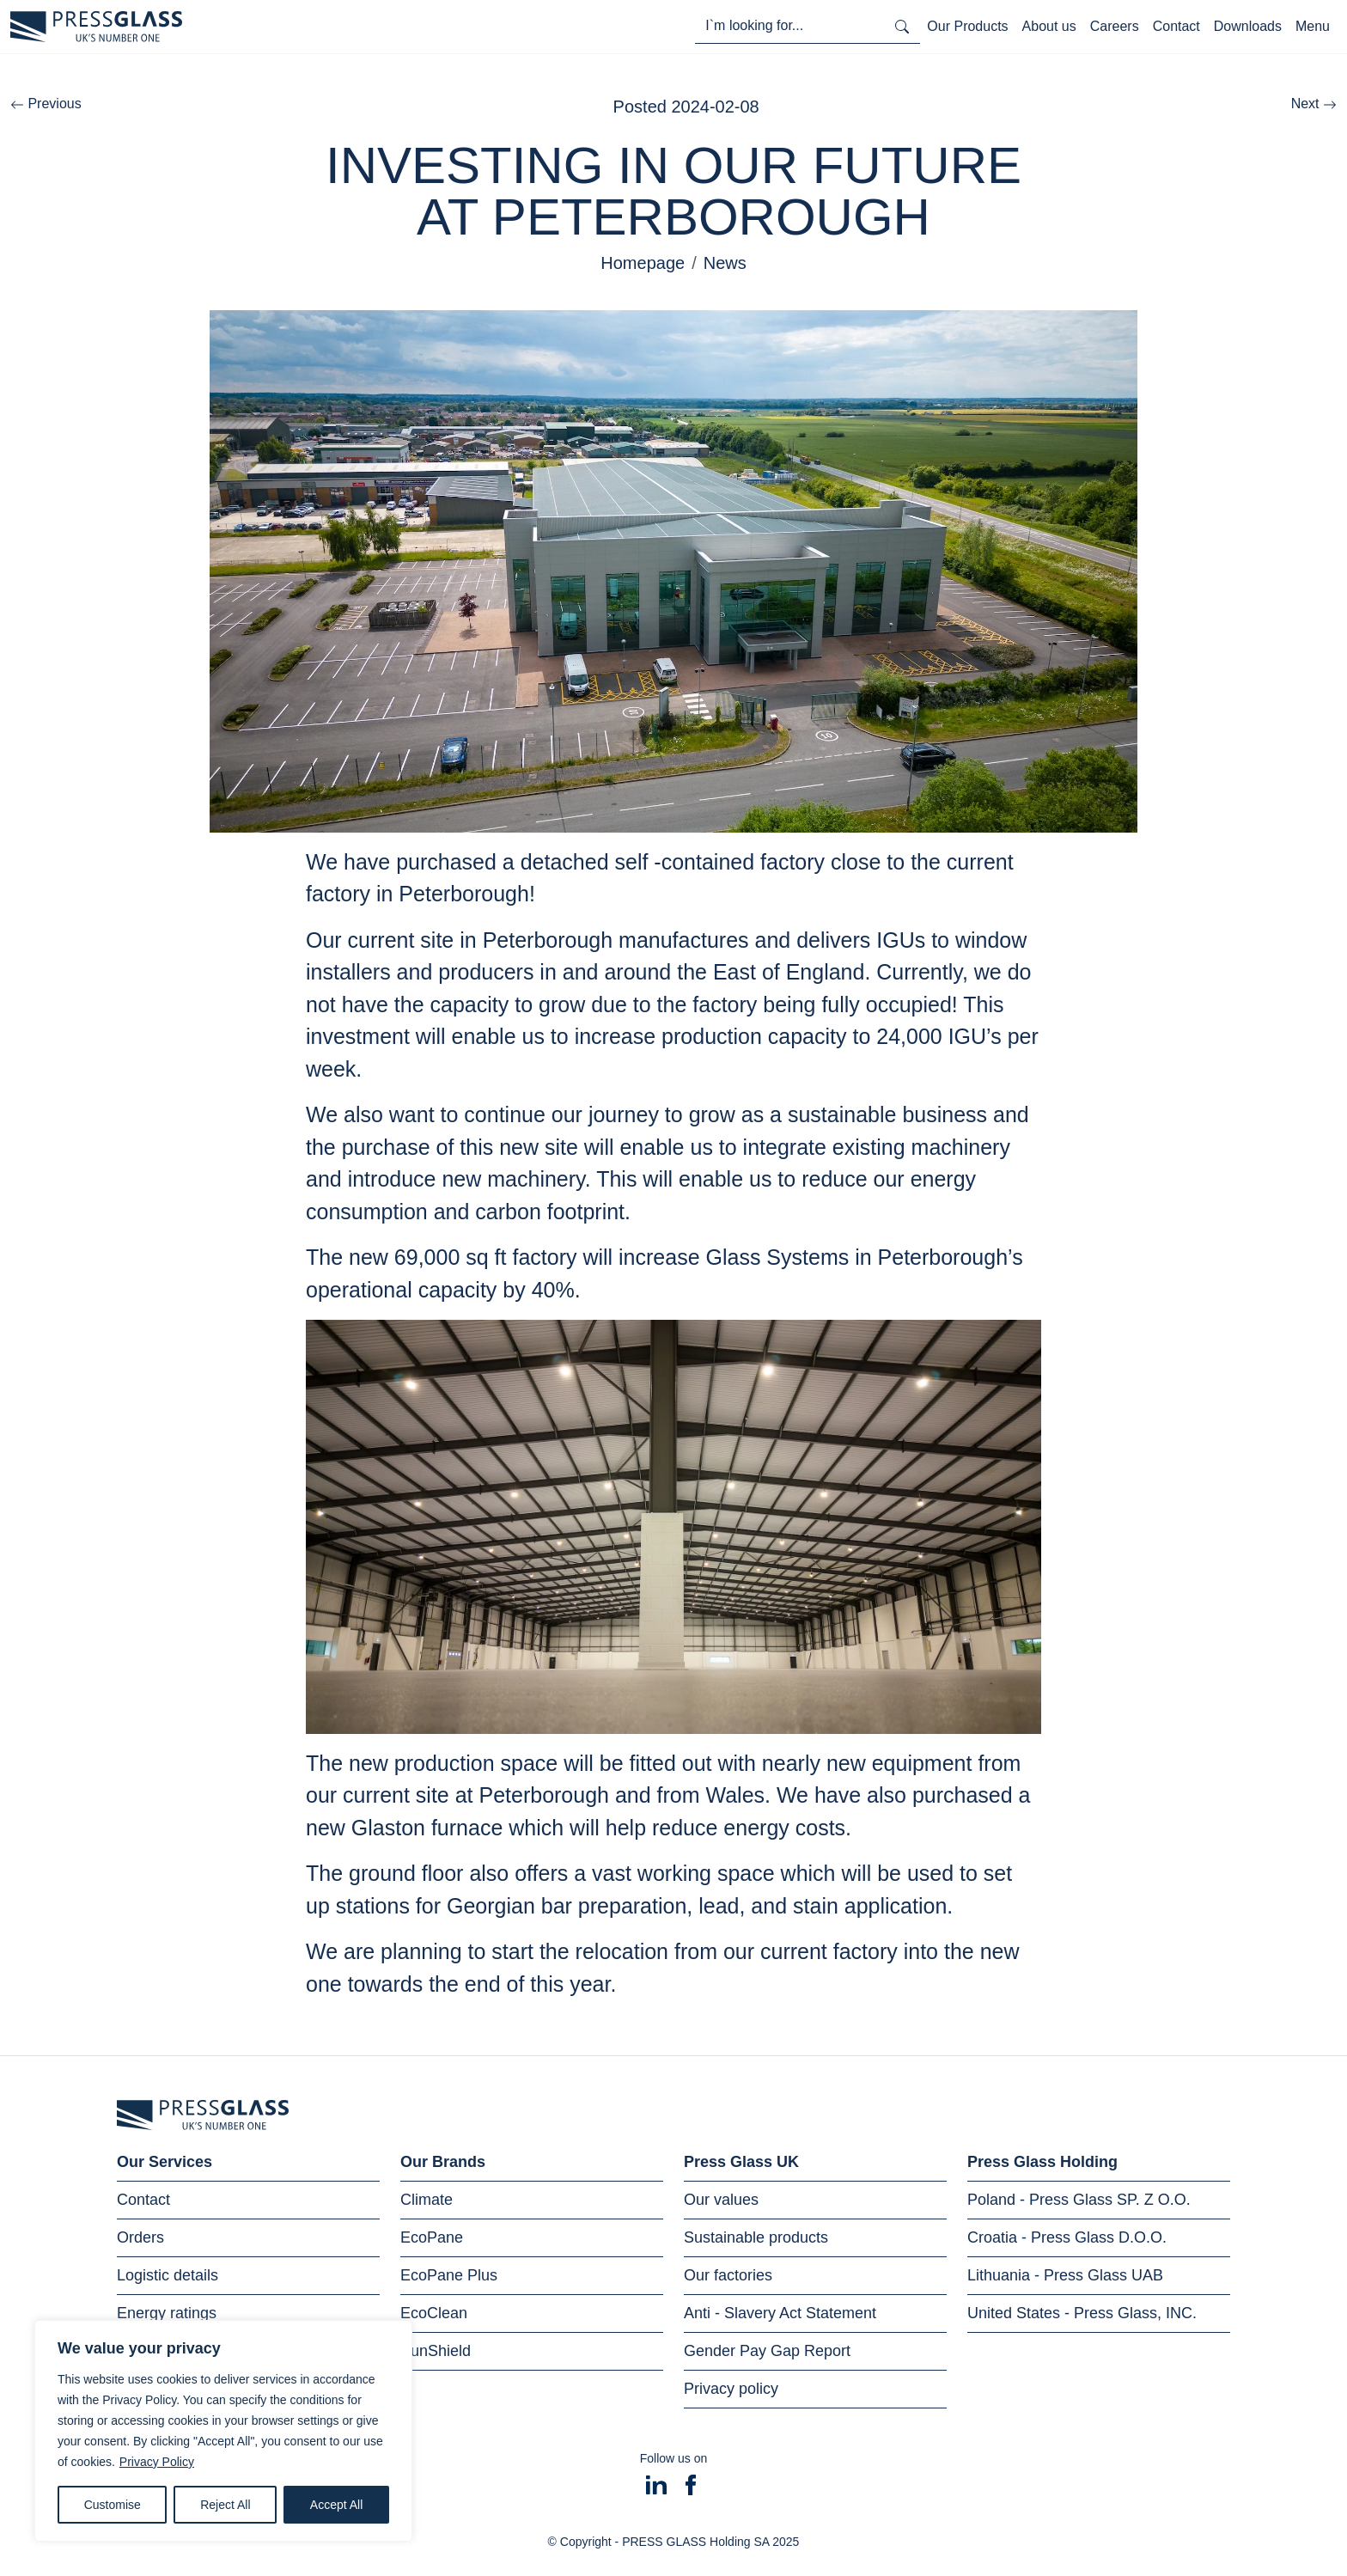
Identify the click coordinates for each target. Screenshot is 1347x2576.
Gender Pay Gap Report (767, 2350)
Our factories (728, 2275)
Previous (46, 103)
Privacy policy (731, 2388)
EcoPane (431, 2237)
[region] (223, 2431)
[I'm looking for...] (789, 26)
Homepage (642, 262)
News (725, 262)
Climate (426, 2199)
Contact (1176, 26)
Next (1314, 103)
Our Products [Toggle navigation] (967, 26)
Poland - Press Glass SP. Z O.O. (1079, 2199)
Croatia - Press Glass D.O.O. (1067, 2237)
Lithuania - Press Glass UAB (1065, 2275)
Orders (140, 2237)
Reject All (225, 2505)
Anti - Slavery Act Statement (780, 2313)
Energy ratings (166, 2313)
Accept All (336, 2505)
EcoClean (433, 2313)
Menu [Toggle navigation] (1312, 26)
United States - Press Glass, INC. (1082, 2313)
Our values (721, 2199)
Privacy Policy (156, 2462)
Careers (1114, 26)
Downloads (1248, 26)
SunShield (435, 2350)
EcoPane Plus (448, 2275)
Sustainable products (756, 2237)
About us (1049, 26)
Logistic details (167, 2275)
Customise (112, 2505)
